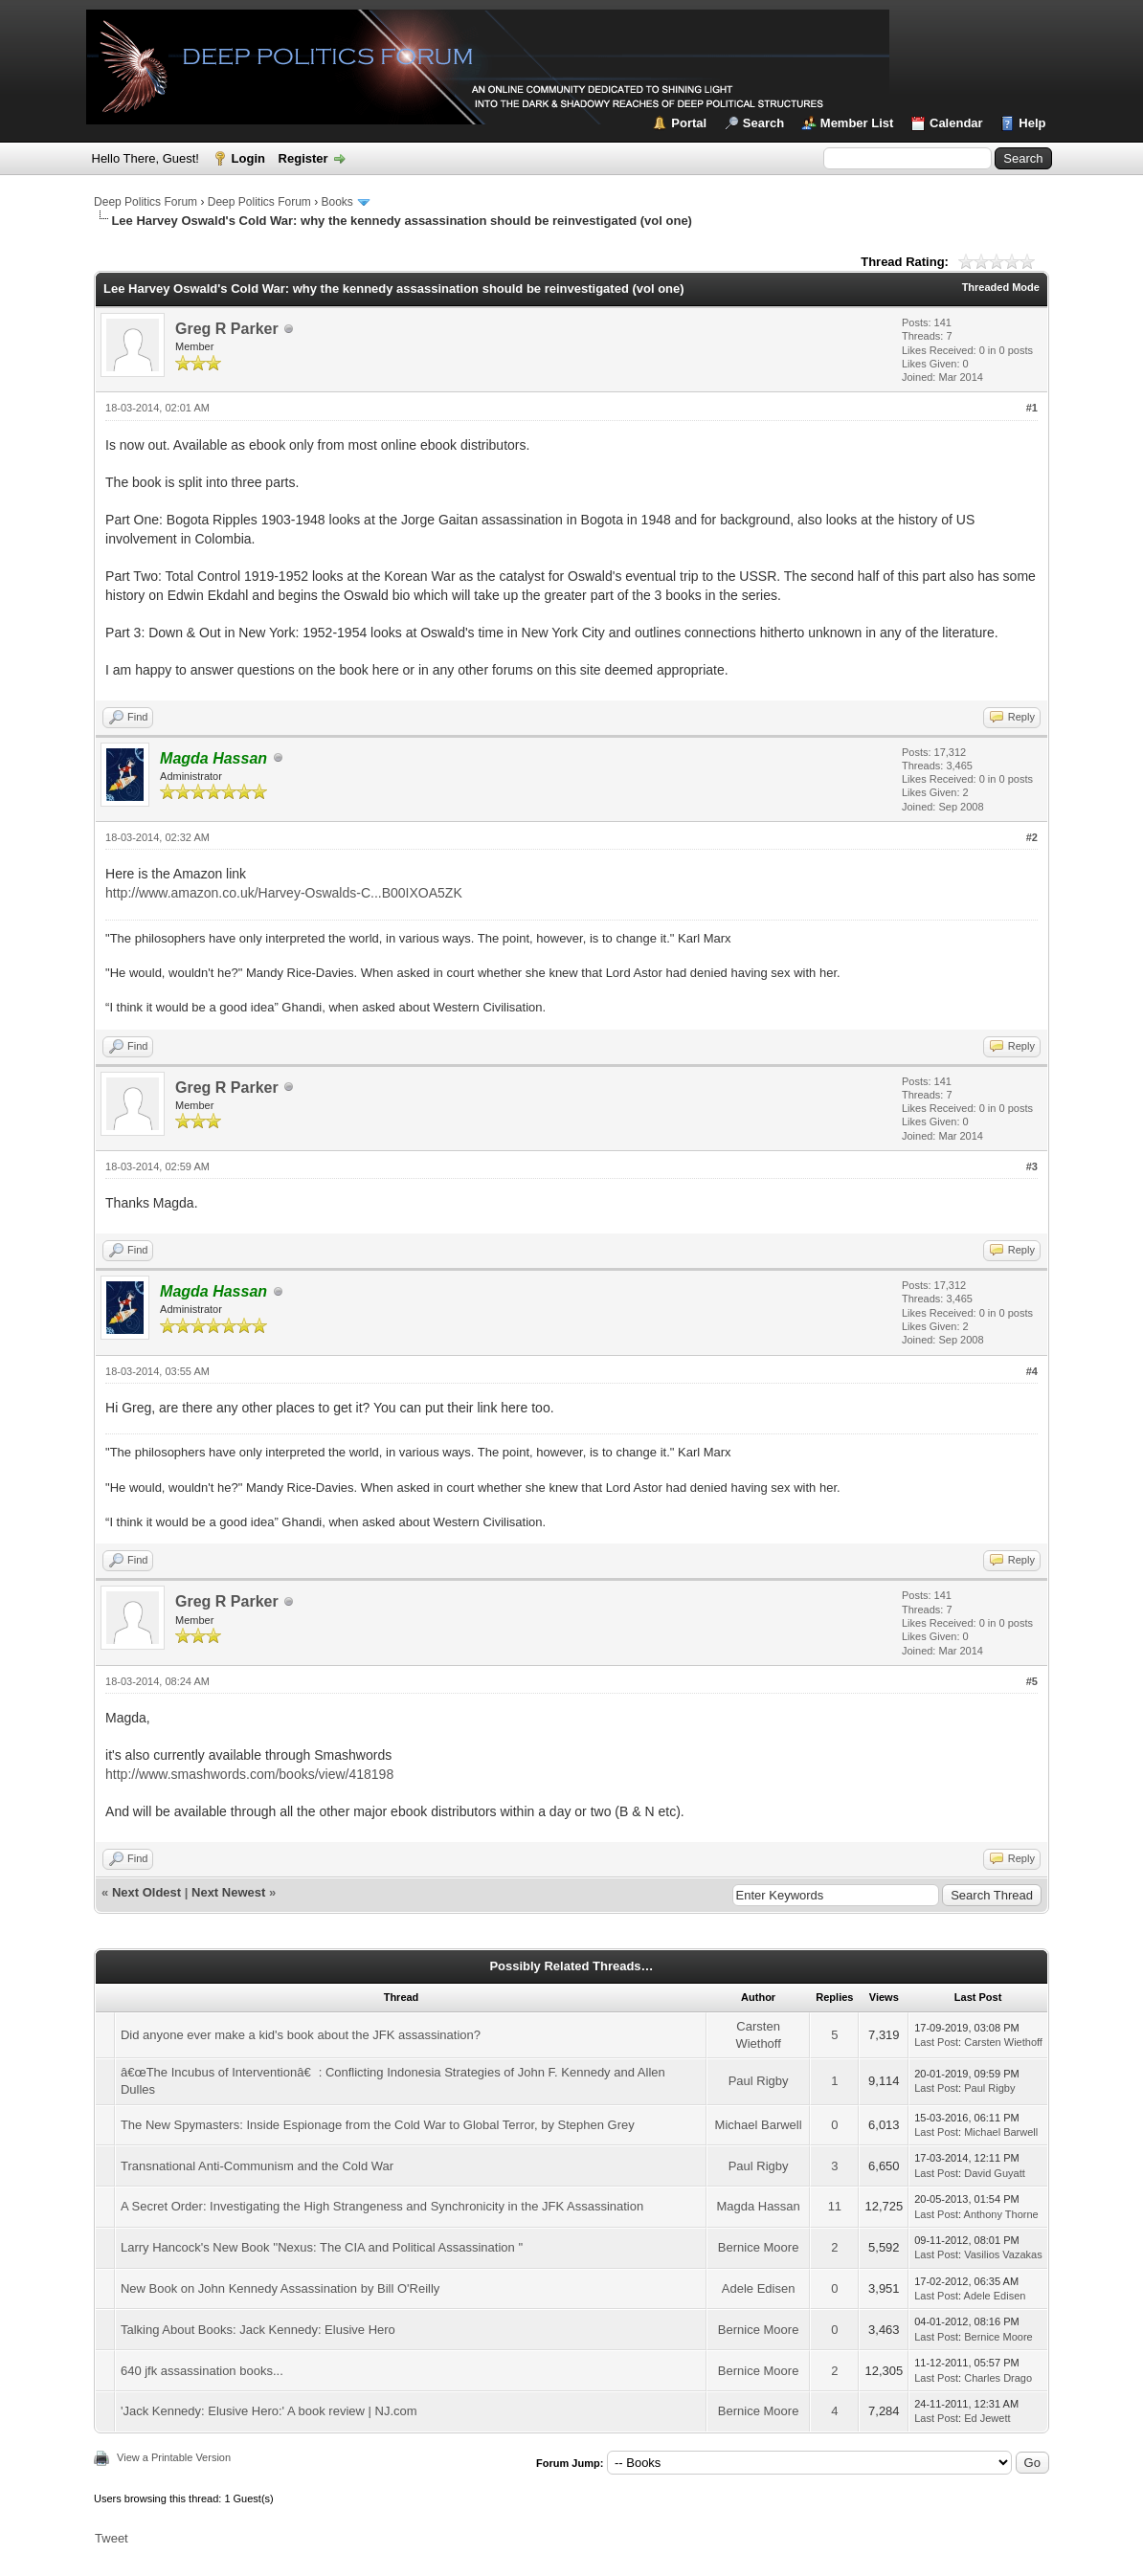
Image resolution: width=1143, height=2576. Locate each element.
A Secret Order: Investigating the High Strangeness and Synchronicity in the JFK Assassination (382, 2206)
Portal (688, 123)
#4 (1032, 1371)
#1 (1032, 407)
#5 (1032, 1681)
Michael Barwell (758, 2125)
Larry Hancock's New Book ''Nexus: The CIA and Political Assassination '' (322, 2247)
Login (248, 158)
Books (336, 202)
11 (834, 2206)
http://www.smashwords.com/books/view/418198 (249, 1774)
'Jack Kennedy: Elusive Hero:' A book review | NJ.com (269, 2411)
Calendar (956, 123)
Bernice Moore (758, 2247)
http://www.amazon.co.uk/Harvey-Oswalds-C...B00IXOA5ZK (283, 892)
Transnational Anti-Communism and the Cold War (257, 2166)
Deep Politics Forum (145, 202)
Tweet (111, 2538)
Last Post (936, 2042)
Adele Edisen (759, 2288)
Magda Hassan (757, 2206)
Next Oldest (146, 1892)
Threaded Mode (1001, 287)
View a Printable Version (174, 2457)
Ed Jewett (987, 2418)
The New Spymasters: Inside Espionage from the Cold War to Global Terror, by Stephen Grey (378, 2125)
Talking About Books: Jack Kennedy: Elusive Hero (258, 2329)
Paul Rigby (758, 2081)
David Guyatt (994, 2173)
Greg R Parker (227, 329)
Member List (857, 123)
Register (303, 158)
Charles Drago (998, 2378)
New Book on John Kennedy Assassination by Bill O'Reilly (280, 2288)
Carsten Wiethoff (1003, 2042)
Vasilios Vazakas (1003, 2254)
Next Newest (228, 1892)
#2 (1032, 837)
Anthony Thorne (1001, 2214)
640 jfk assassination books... (202, 2371)
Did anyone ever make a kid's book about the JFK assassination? (301, 2035)
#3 (1032, 1166)
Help (1032, 123)
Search (763, 123)
